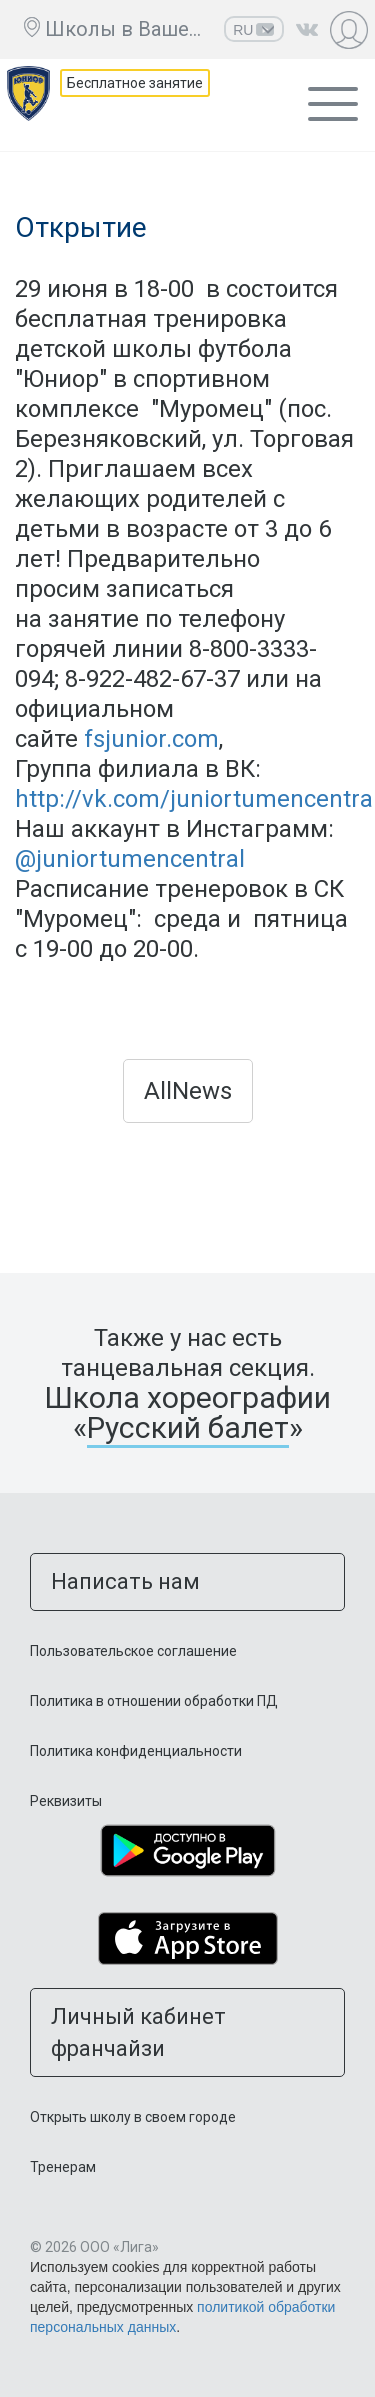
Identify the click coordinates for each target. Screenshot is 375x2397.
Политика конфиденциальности (136, 1751)
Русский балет (188, 1427)
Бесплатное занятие (135, 83)
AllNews (188, 1091)
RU (254, 30)
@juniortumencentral (130, 859)
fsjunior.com (151, 739)
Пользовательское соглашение (133, 1651)
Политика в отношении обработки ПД (154, 1701)
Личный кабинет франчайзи (138, 2032)
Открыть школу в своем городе (133, 2117)
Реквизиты (66, 1801)
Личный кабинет (351, 29)
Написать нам (125, 1581)
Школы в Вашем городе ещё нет (129, 29)
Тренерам (63, 2167)
